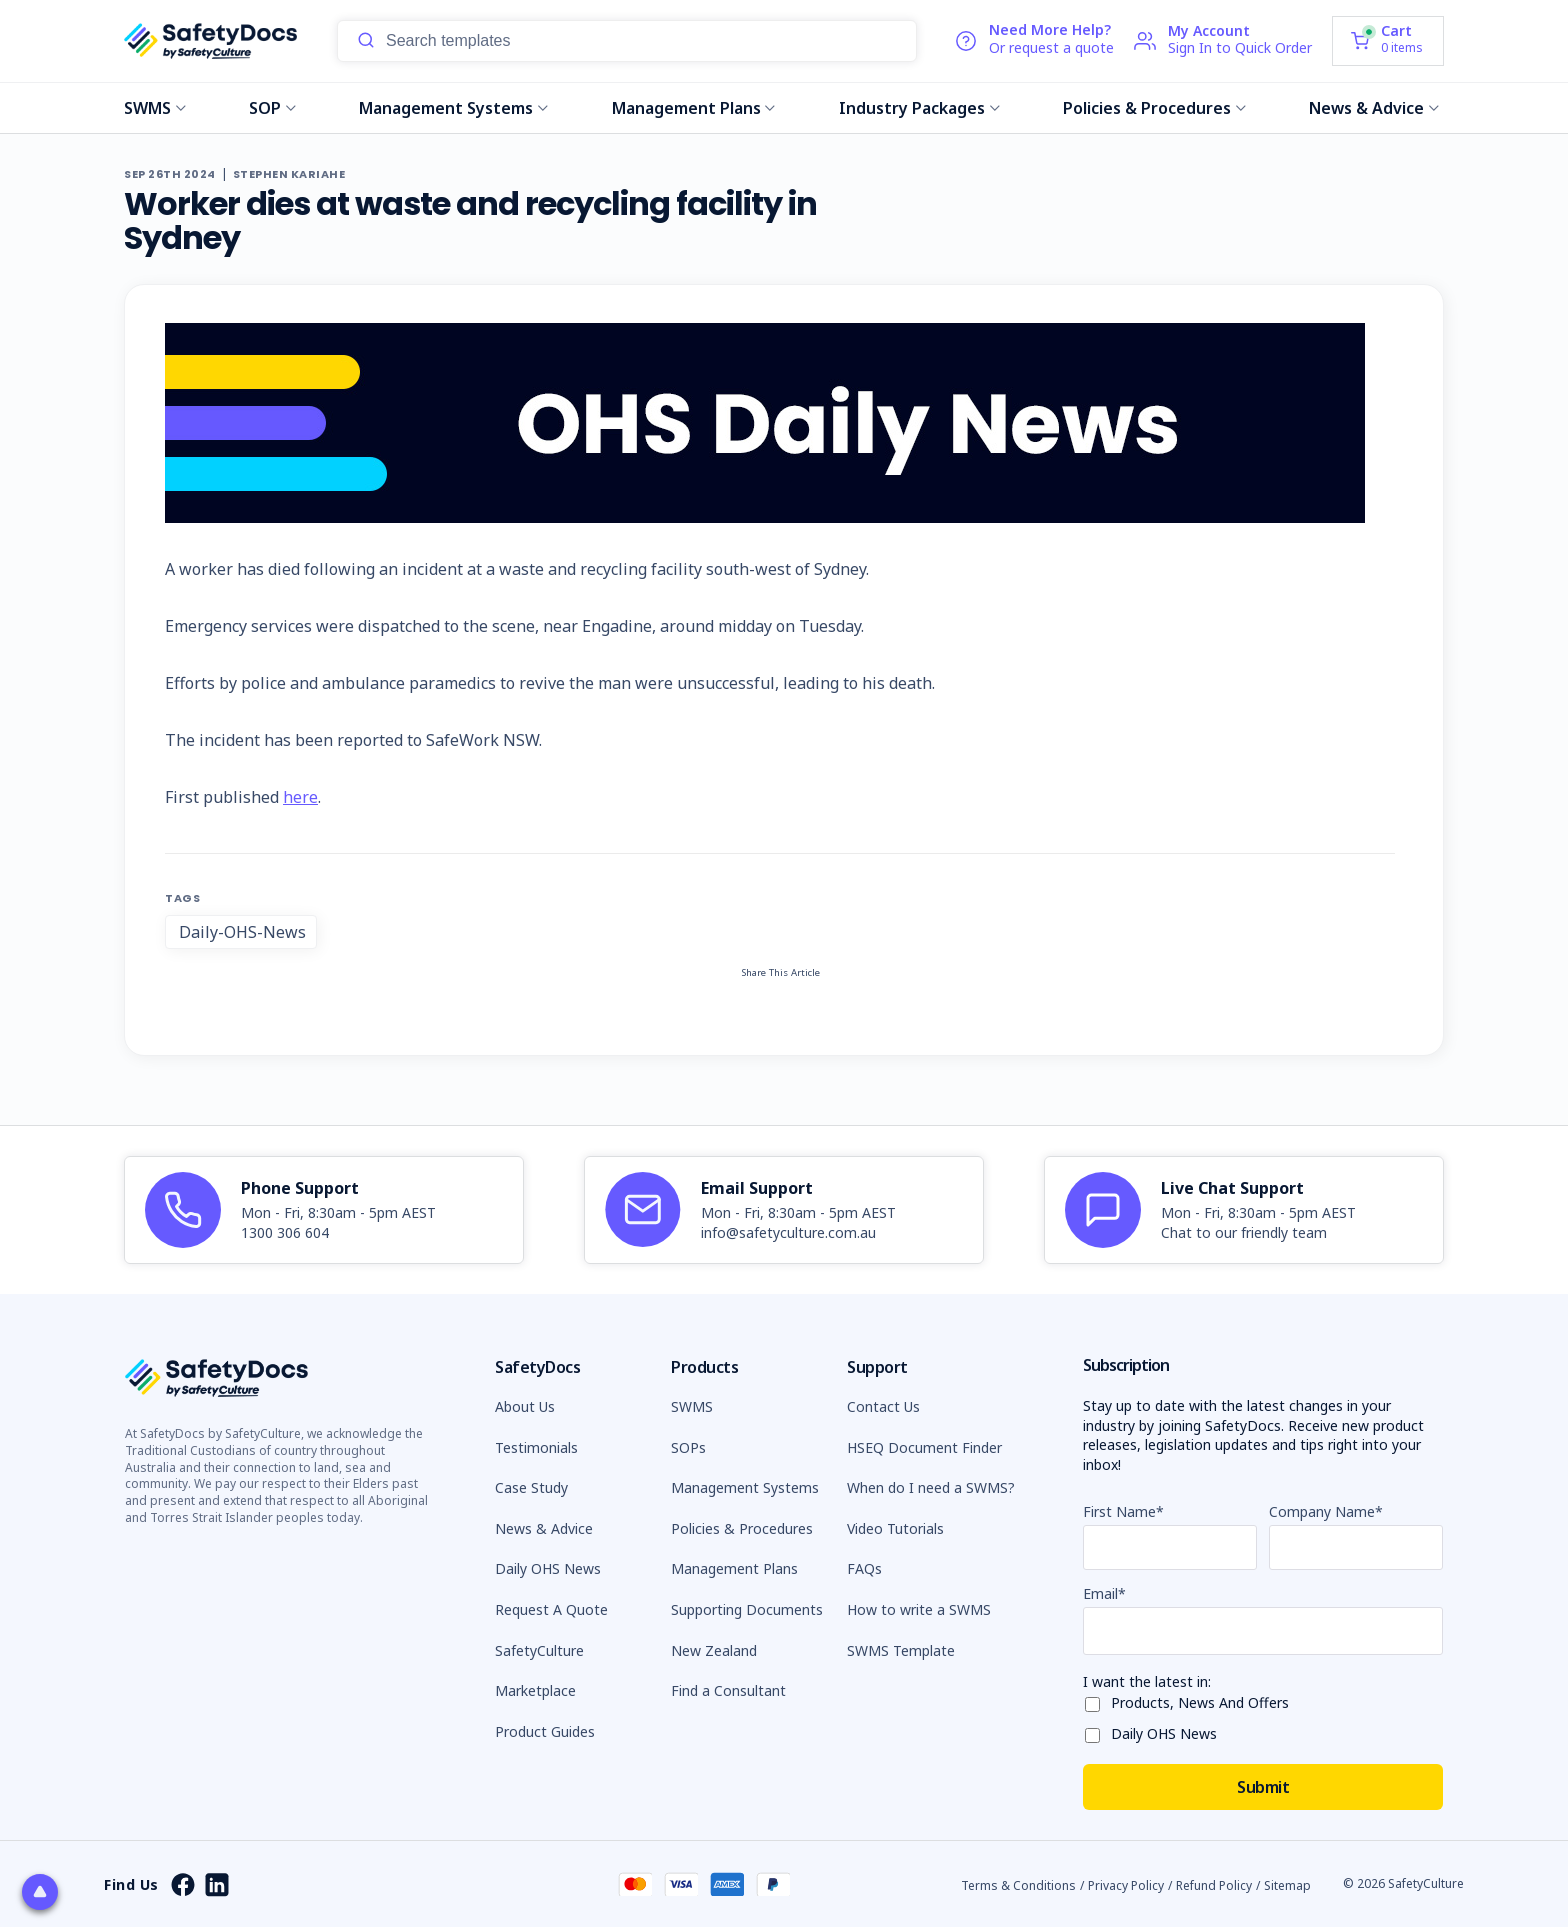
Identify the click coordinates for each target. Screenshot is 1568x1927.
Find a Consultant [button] (728, 1690)
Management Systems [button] (745, 1487)
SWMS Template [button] (901, 1650)
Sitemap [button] (1287, 1885)
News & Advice (1374, 108)
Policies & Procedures (1154, 108)
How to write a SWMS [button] (919, 1609)
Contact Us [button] (883, 1406)
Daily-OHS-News (242, 932)
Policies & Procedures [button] (742, 1528)
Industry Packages (919, 108)
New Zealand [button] (714, 1650)
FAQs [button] (864, 1568)
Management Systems (453, 108)
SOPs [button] (688, 1447)
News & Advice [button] (544, 1528)
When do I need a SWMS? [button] (931, 1487)
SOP (272, 108)
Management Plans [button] (734, 1568)
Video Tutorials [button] (895, 1528)
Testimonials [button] (536, 1447)
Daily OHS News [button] (548, 1568)
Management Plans (694, 108)
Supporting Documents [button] (747, 1609)
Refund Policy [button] (1214, 1885)
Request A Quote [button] (551, 1609)
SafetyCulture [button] (539, 1650)
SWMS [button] (692, 1406)
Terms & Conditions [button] (1018, 1885)
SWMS (155, 108)
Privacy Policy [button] (1126, 1885)
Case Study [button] (531, 1487)
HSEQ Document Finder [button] (924, 1447)
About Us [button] (525, 1406)
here (300, 797)
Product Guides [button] (545, 1731)
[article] (324, 1210)
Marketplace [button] (535, 1690)
